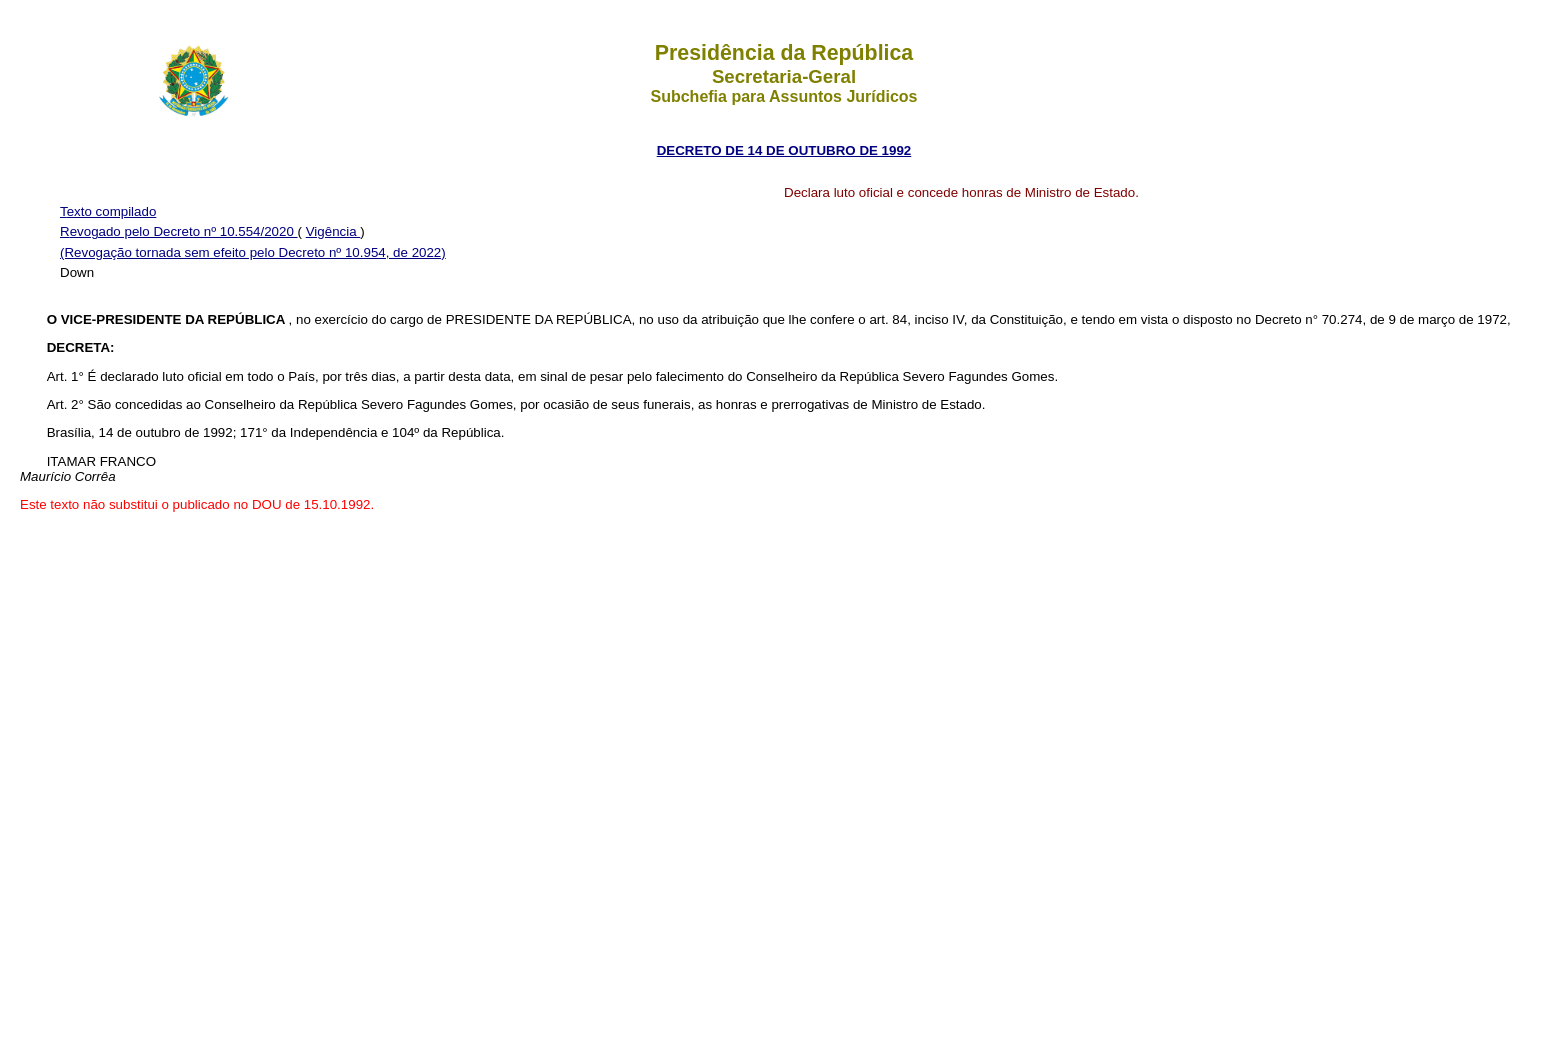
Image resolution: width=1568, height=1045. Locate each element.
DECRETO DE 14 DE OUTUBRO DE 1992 (784, 150)
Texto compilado (108, 211)
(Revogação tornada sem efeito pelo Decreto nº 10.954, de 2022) (253, 252)
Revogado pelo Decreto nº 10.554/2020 (179, 231)
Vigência (333, 231)
